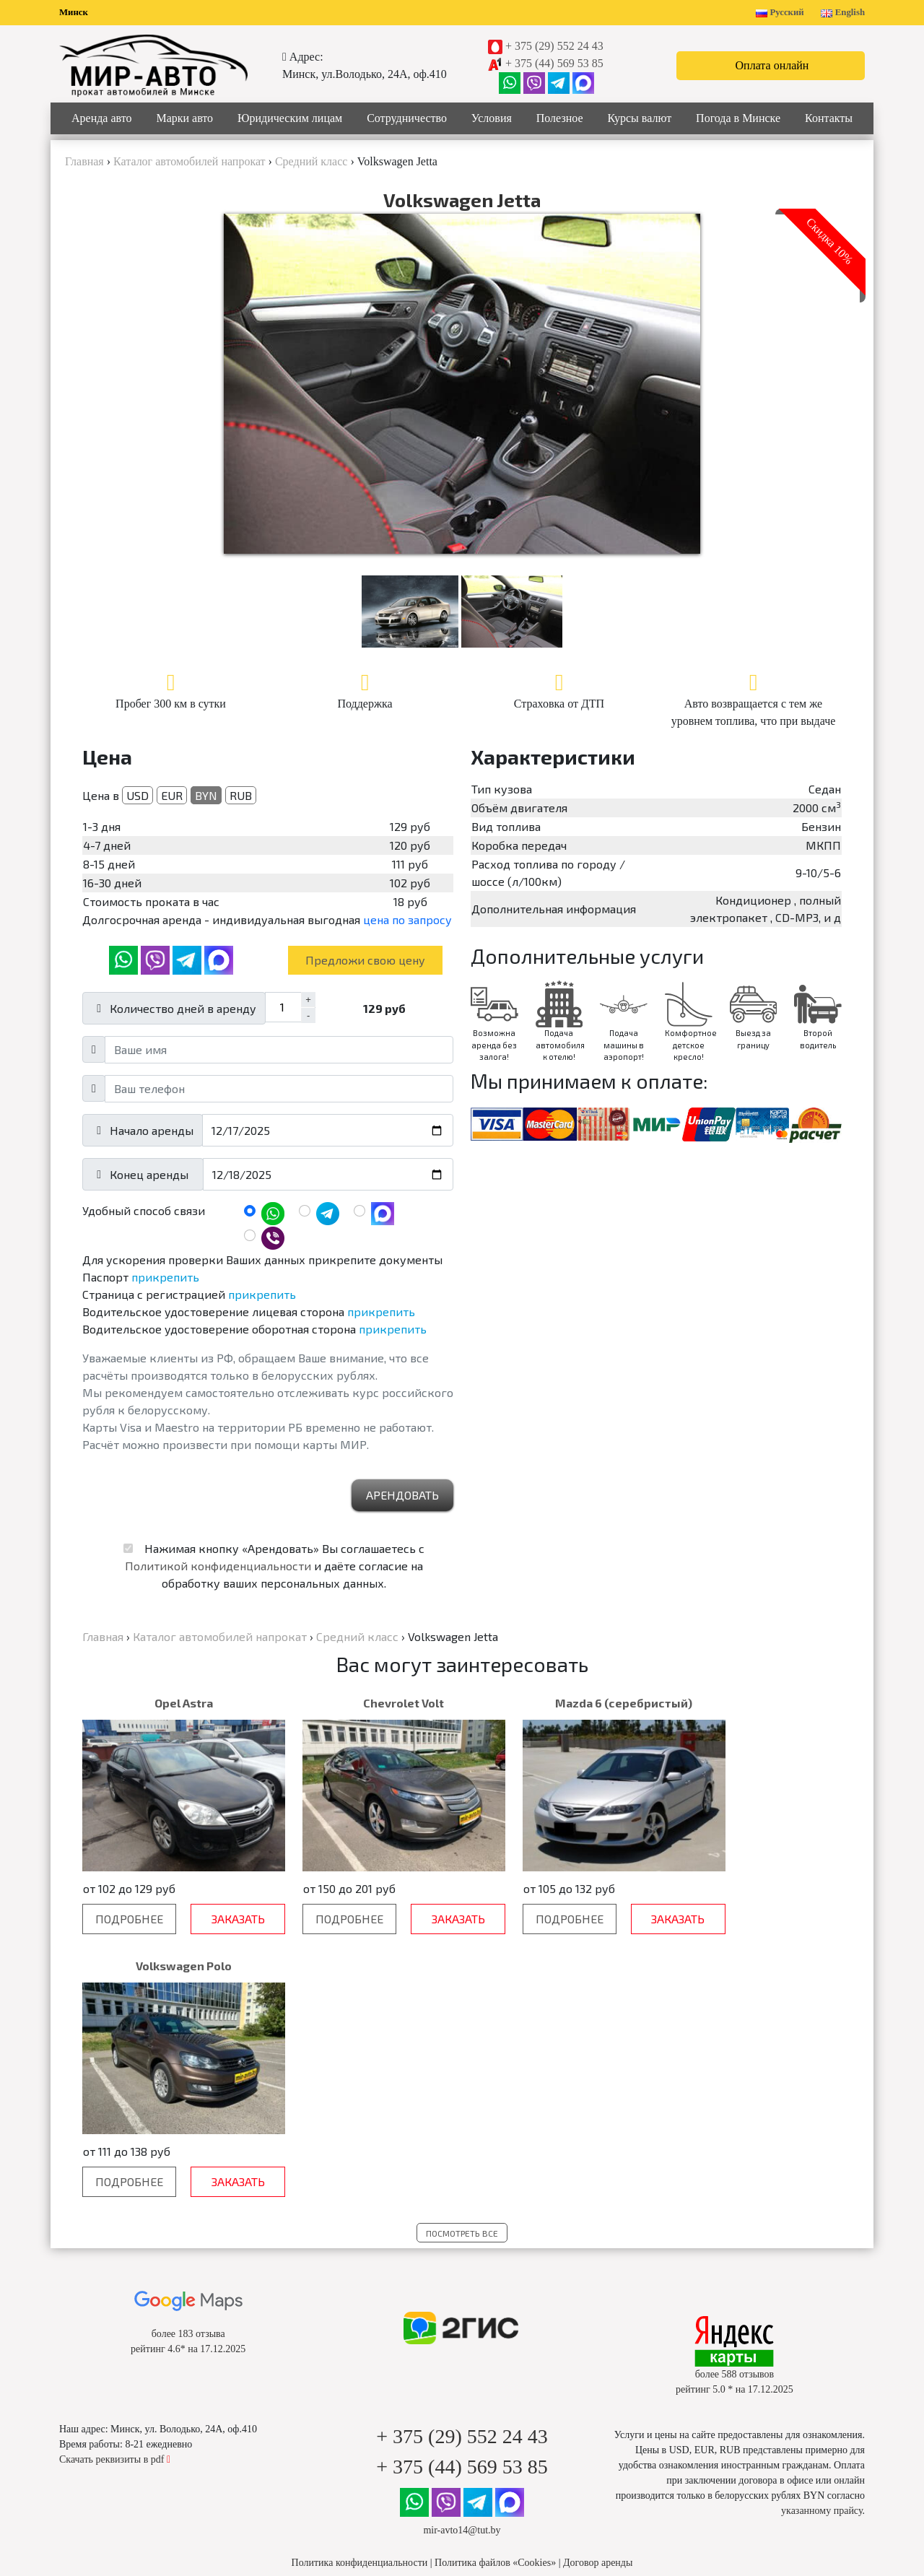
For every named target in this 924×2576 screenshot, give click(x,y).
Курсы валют (640, 118)
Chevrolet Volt (365, 1703)
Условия (491, 118)
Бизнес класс (173, 2419)
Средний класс (173, 2404)
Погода (558, 2419)
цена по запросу (407, 919)
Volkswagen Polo (753, 1703)
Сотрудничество (407, 118)
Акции (558, 2389)
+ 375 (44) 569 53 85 (554, 63)
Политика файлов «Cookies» (495, 2299)
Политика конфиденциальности (360, 2299)
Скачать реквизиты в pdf (114, 2196)
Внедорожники (173, 2434)
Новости (558, 2374)
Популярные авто (173, 2374)
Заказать (218, 1919)
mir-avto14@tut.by (461, 2267)
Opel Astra (170, 1703)
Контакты (829, 118)
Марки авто (184, 118)
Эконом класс (173, 2389)
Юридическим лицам (289, 118)
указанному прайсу (821, 2247)
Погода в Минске (738, 118)
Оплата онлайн (772, 65)
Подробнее (123, 1919)
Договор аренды (597, 2299)
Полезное (559, 118)
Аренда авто (101, 118)
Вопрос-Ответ (365, 2389)
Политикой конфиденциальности (218, 1565)
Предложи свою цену (365, 960)
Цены (366, 2404)
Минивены (172, 2450)
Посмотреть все (462, 1970)
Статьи (558, 2404)
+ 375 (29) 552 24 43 (554, 46)
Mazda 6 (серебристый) (559, 1703)
